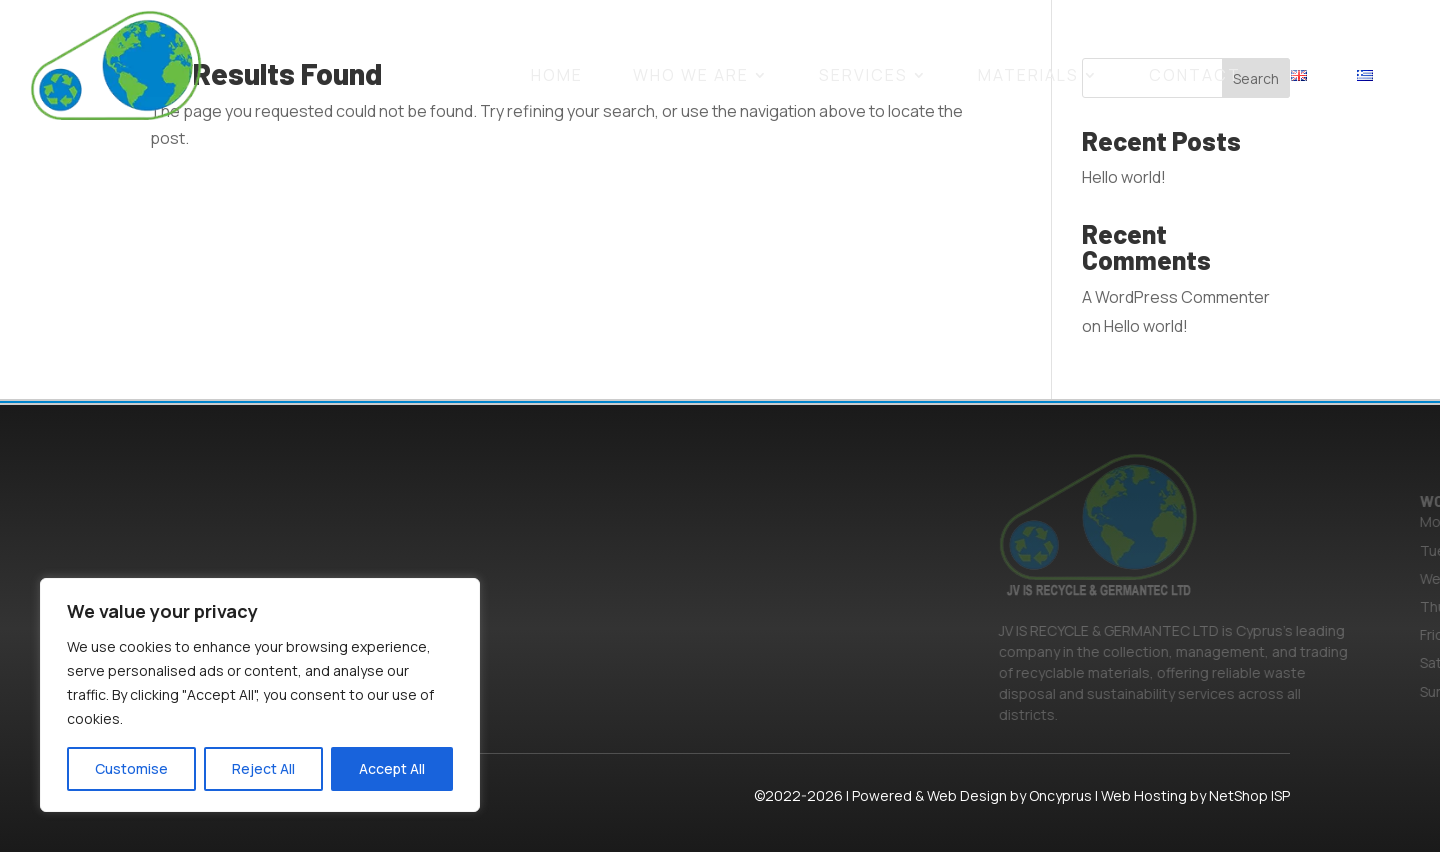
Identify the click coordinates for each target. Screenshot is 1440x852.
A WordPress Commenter (1176, 297)
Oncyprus (1060, 795)
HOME (557, 75)
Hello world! (1124, 177)
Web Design (967, 795)
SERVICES (863, 75)
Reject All (263, 768)
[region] (260, 695)
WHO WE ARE (691, 75)
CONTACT (1195, 75)
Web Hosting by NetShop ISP (1195, 795)
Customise (131, 768)
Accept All (392, 768)
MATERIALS (1028, 75)
